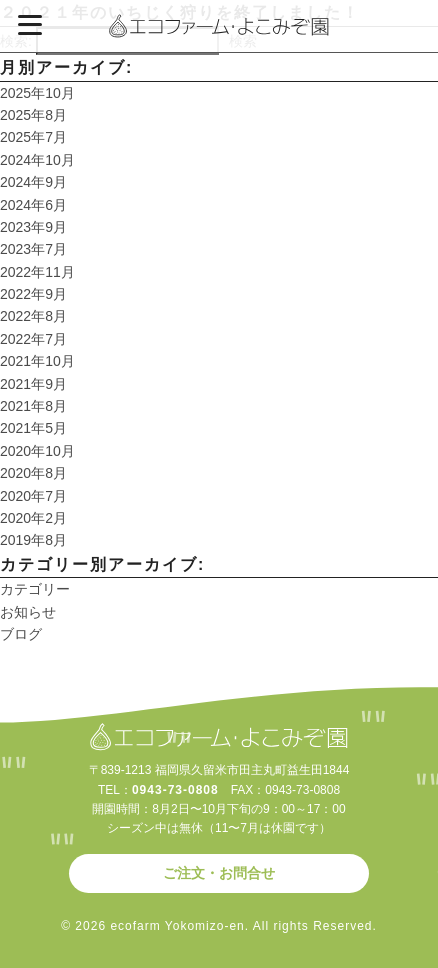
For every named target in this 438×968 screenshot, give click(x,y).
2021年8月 (33, 406)
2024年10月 (37, 160)
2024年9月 (33, 182)
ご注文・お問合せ (219, 873)
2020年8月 (33, 473)
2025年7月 (33, 137)
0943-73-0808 (175, 790)
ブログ (21, 634)
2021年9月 (33, 384)
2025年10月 (37, 93)
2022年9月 (33, 294)
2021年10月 (37, 361)
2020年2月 (33, 518)
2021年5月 (33, 428)
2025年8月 (33, 115)
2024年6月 (33, 205)
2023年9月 (33, 227)
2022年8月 (33, 316)
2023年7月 (33, 249)
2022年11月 (37, 272)
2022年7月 (33, 339)
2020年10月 (37, 451)
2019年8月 (33, 540)
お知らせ (28, 612)
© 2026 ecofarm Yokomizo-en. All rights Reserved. (219, 926)
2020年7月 (33, 496)
